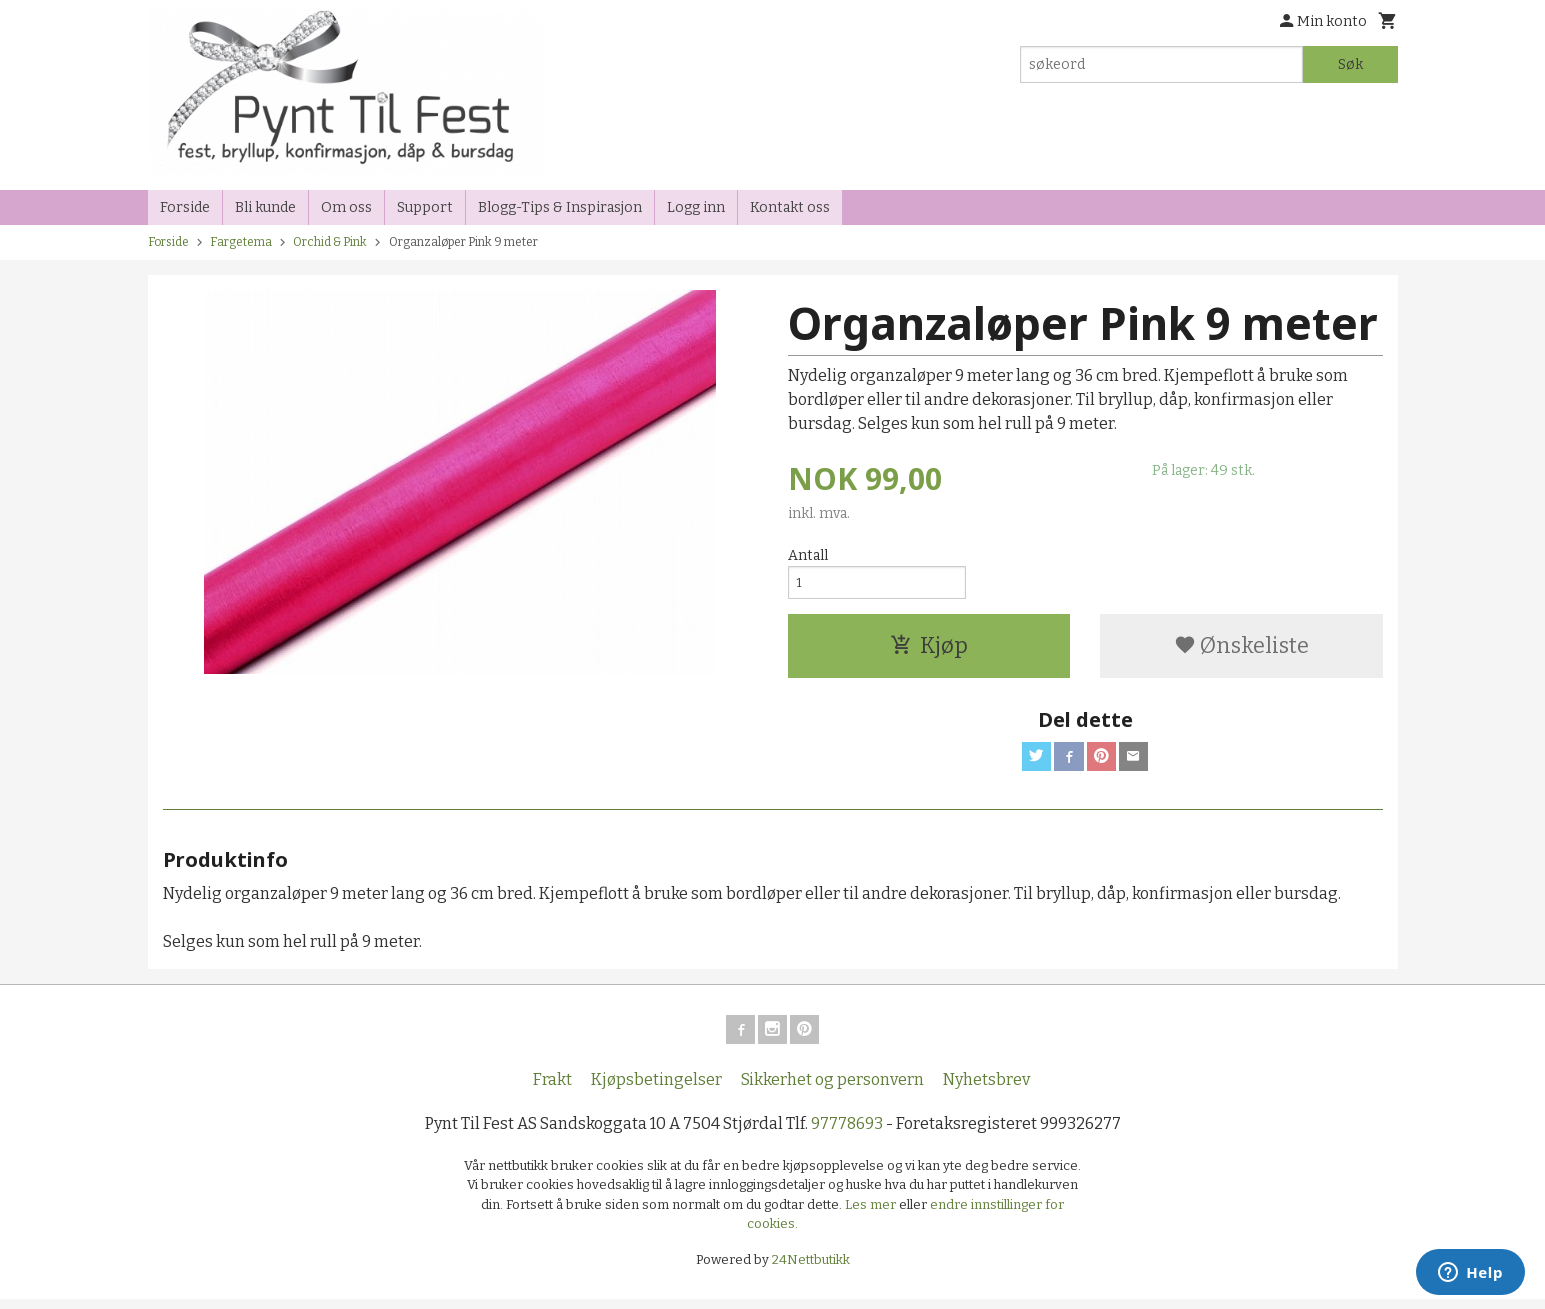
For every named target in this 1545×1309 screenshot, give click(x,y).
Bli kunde (265, 207)
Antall (808, 555)
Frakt (552, 1089)
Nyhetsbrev (986, 1089)
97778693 (847, 1133)
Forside (185, 207)
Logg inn (696, 207)
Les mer (872, 1214)
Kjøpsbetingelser (656, 1089)
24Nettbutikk (811, 1269)
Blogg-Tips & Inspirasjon (560, 207)
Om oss (346, 207)
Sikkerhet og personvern (832, 1089)
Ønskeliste (1241, 650)
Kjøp (929, 650)
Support (425, 207)
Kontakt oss (790, 207)
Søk (1350, 64)
